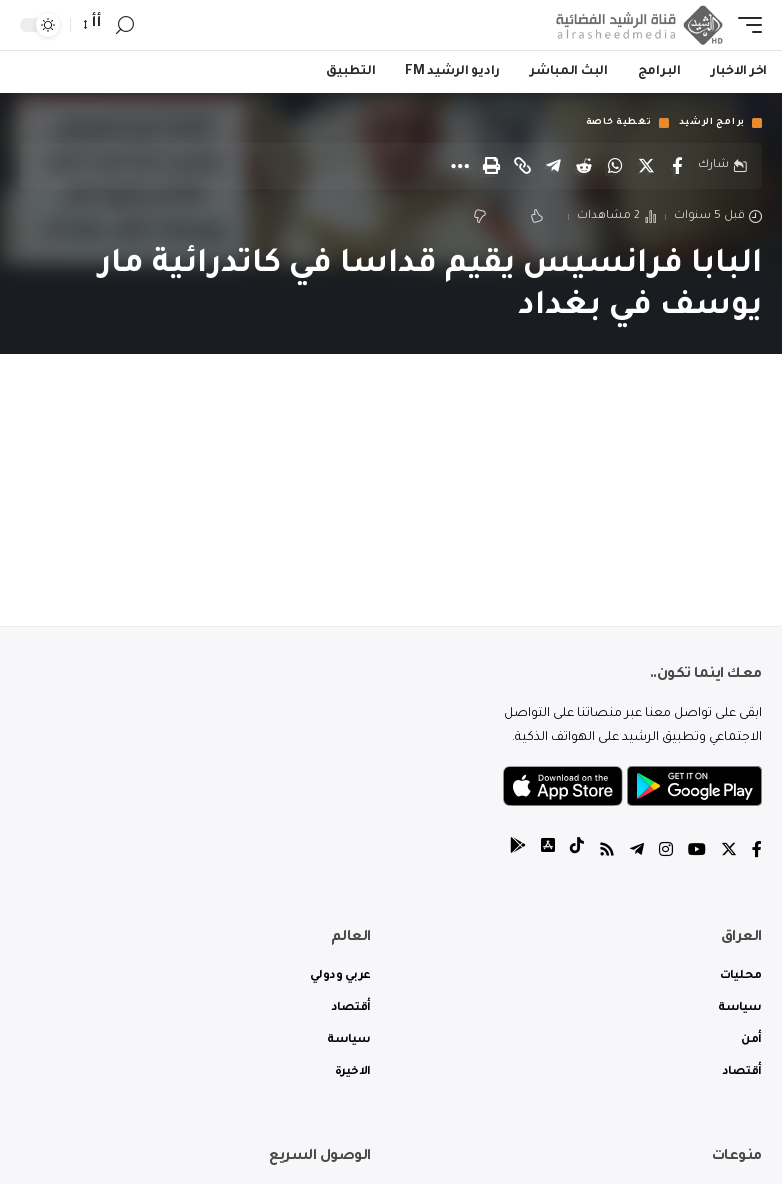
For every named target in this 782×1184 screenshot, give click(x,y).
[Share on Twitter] (646, 166)
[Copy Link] (522, 166)
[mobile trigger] (745, 25)
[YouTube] (697, 852)
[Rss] (607, 852)
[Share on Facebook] (677, 166)
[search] (125, 25)
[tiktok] (577, 852)
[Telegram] (637, 852)
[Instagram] (666, 852)
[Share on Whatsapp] (615, 166)
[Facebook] (757, 852)
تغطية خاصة (619, 123)
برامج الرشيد (712, 123)
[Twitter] (729, 852)
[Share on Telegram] (553, 166)
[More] (460, 166)
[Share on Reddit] (584, 166)
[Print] (491, 166)
